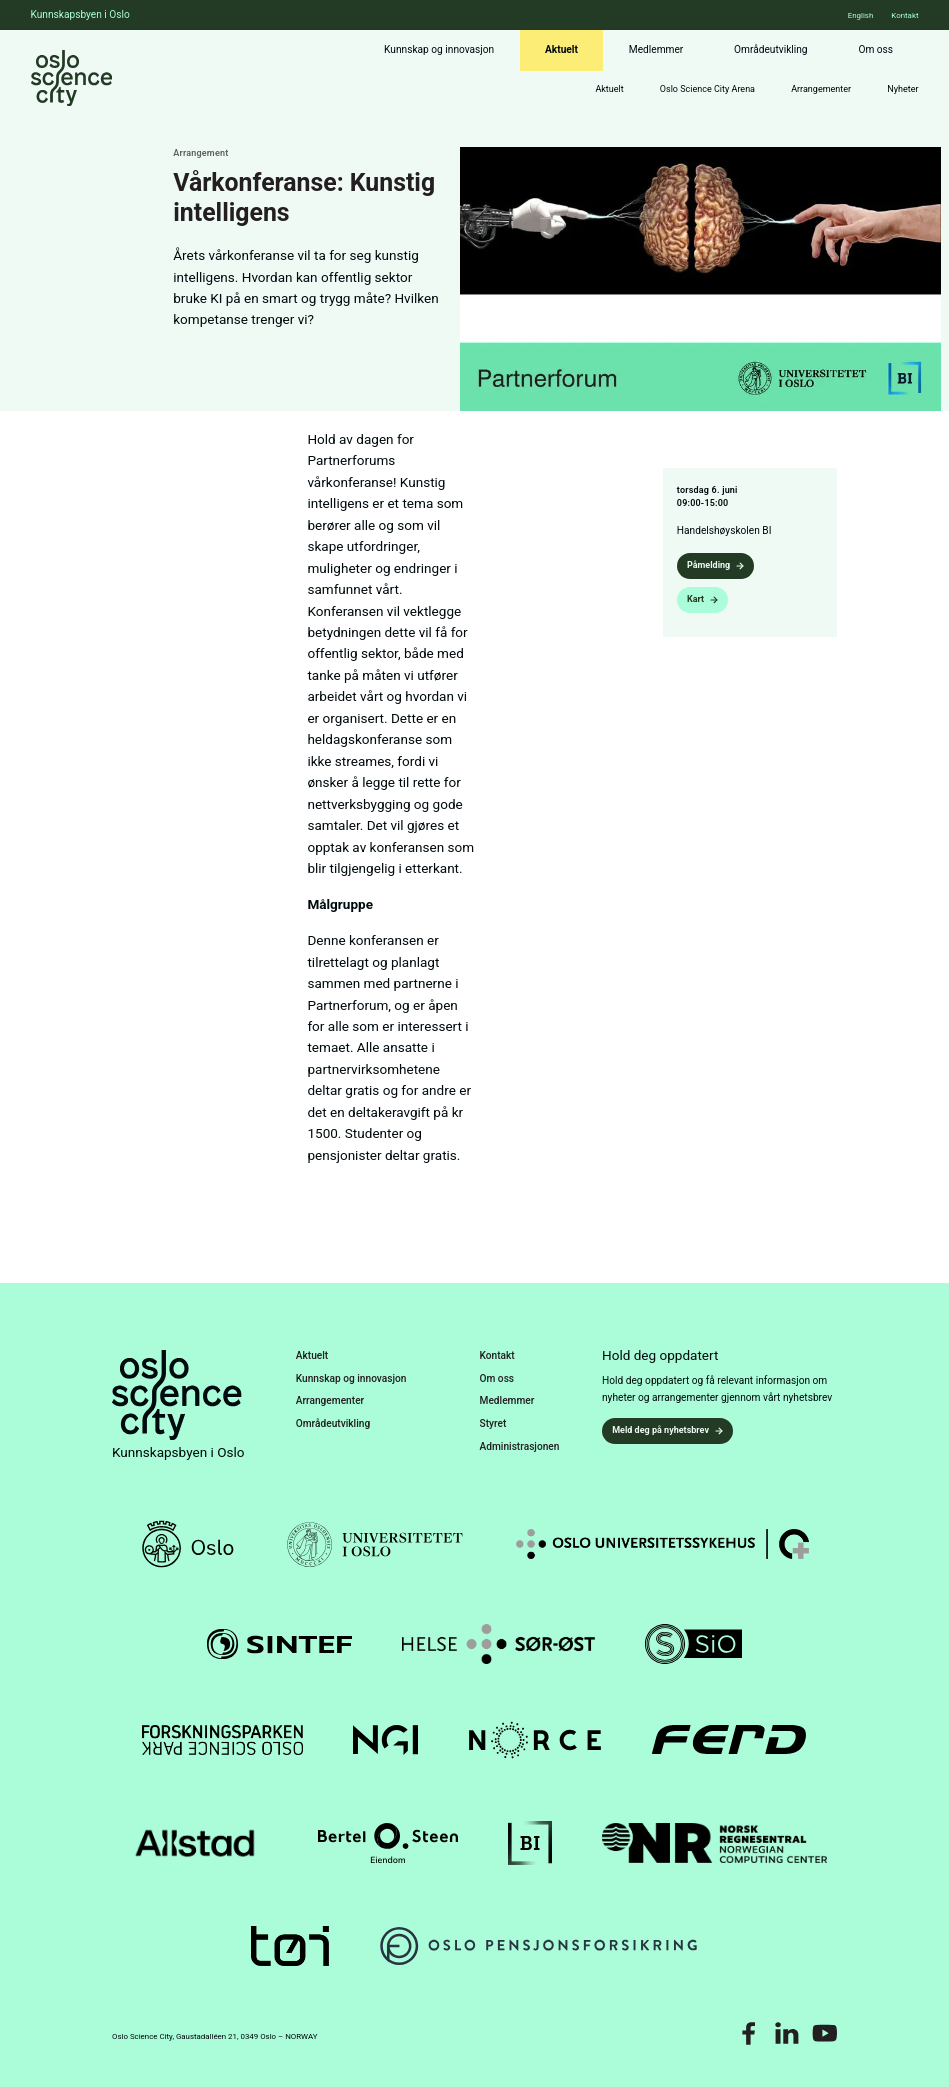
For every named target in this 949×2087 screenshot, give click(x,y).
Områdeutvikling (770, 49)
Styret (493, 1423)
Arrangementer (821, 89)
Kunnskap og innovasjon (439, 49)
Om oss (875, 49)
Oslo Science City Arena (707, 89)
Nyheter (902, 89)
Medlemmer (656, 49)
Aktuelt (561, 49)
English (861, 15)
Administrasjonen (520, 1446)
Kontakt (904, 15)
